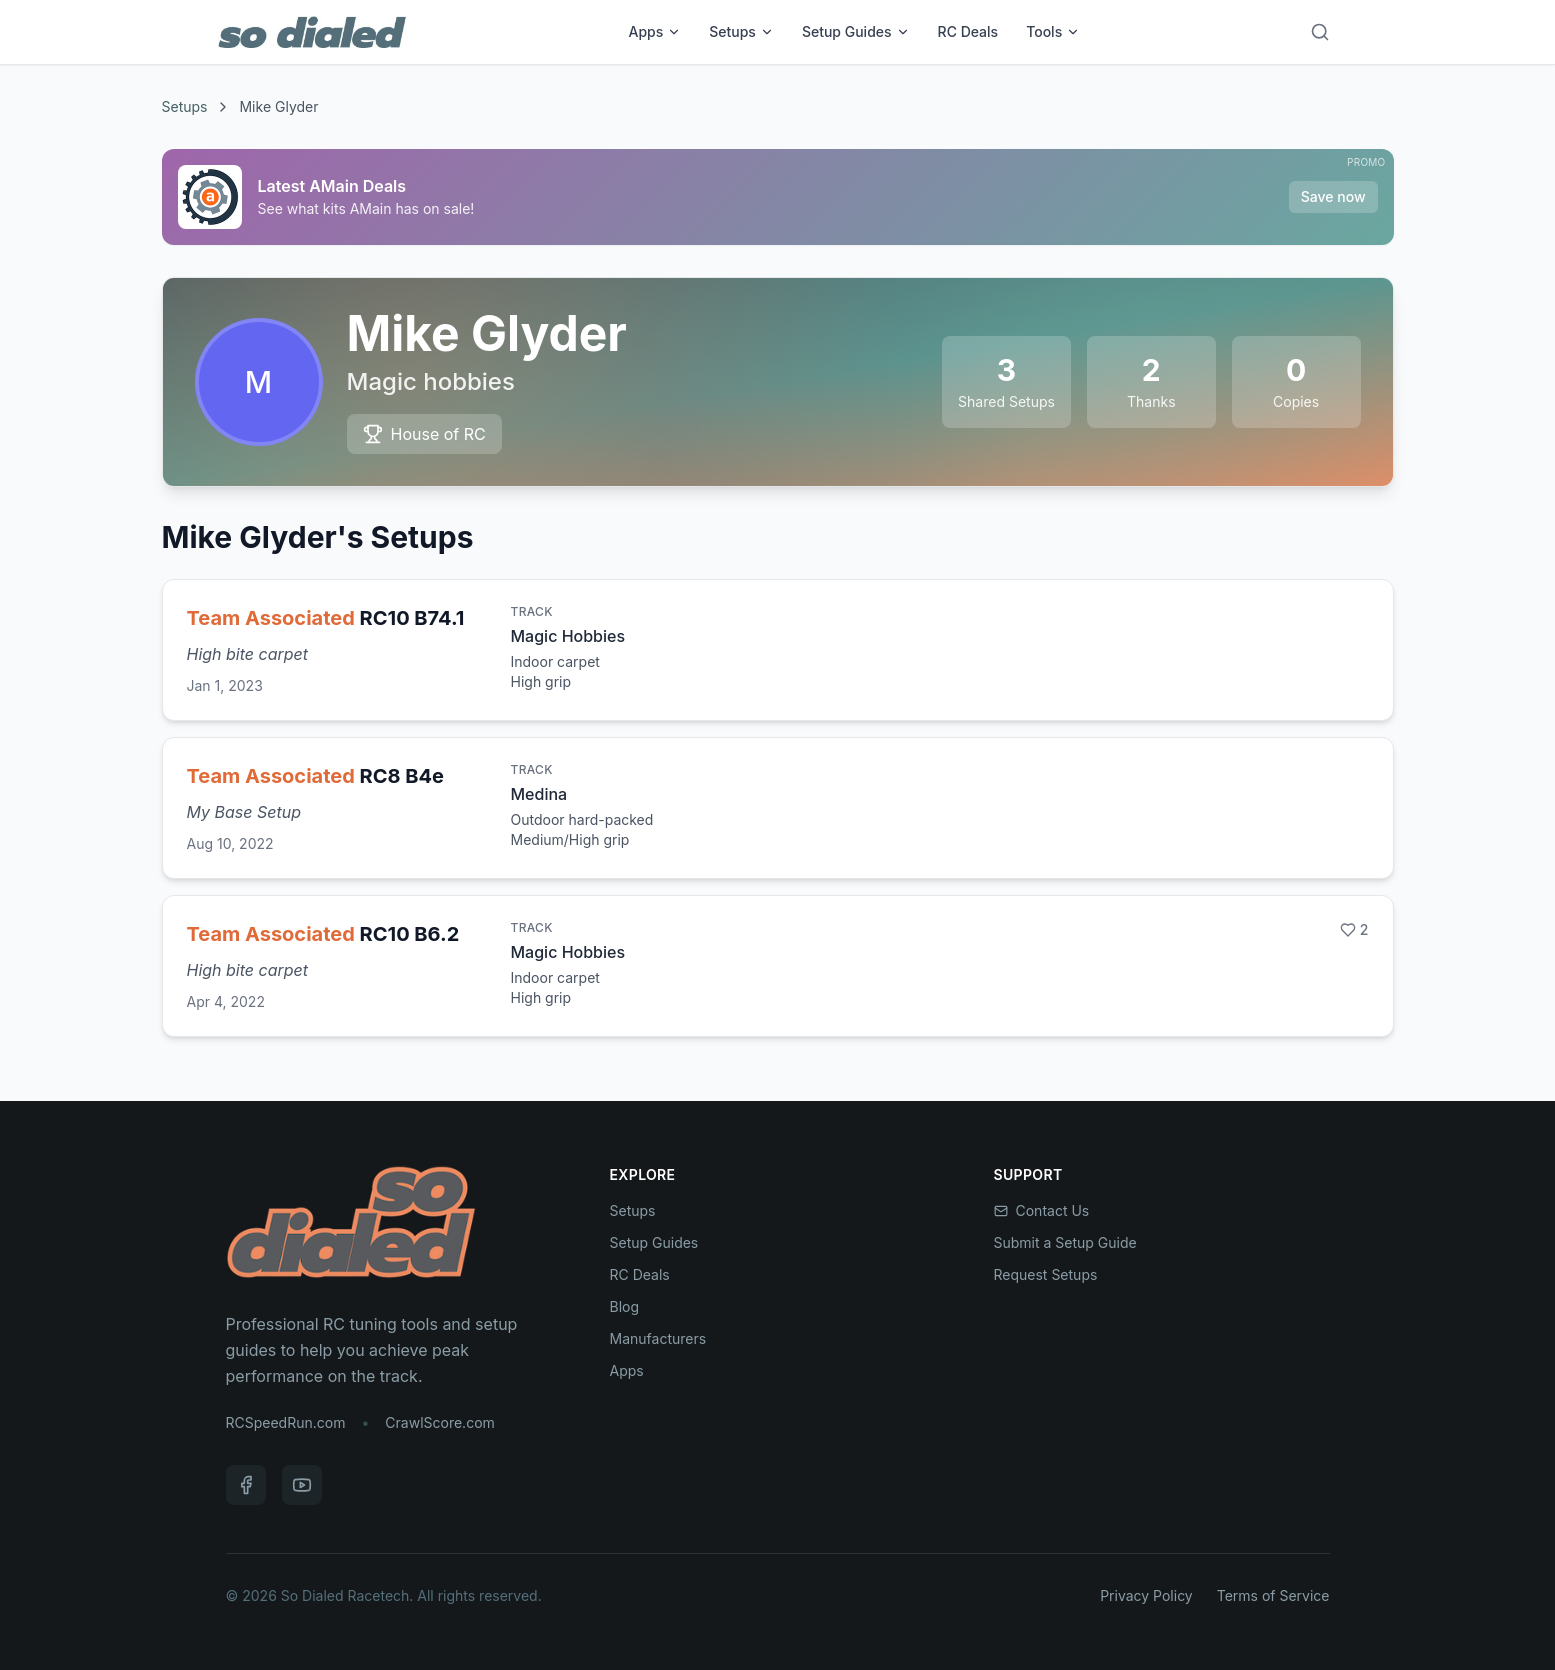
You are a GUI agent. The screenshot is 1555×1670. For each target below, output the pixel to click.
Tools (1053, 31)
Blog (625, 1306)
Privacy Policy (1146, 1595)
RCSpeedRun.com (286, 1422)
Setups (741, 31)
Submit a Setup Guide (1065, 1242)
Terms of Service (1273, 1595)
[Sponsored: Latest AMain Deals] (778, 197)
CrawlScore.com (439, 1422)
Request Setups (1046, 1274)
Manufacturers (658, 1338)
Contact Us (1042, 1210)
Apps (654, 31)
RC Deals (968, 31)
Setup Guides (856, 31)
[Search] (1320, 32)
